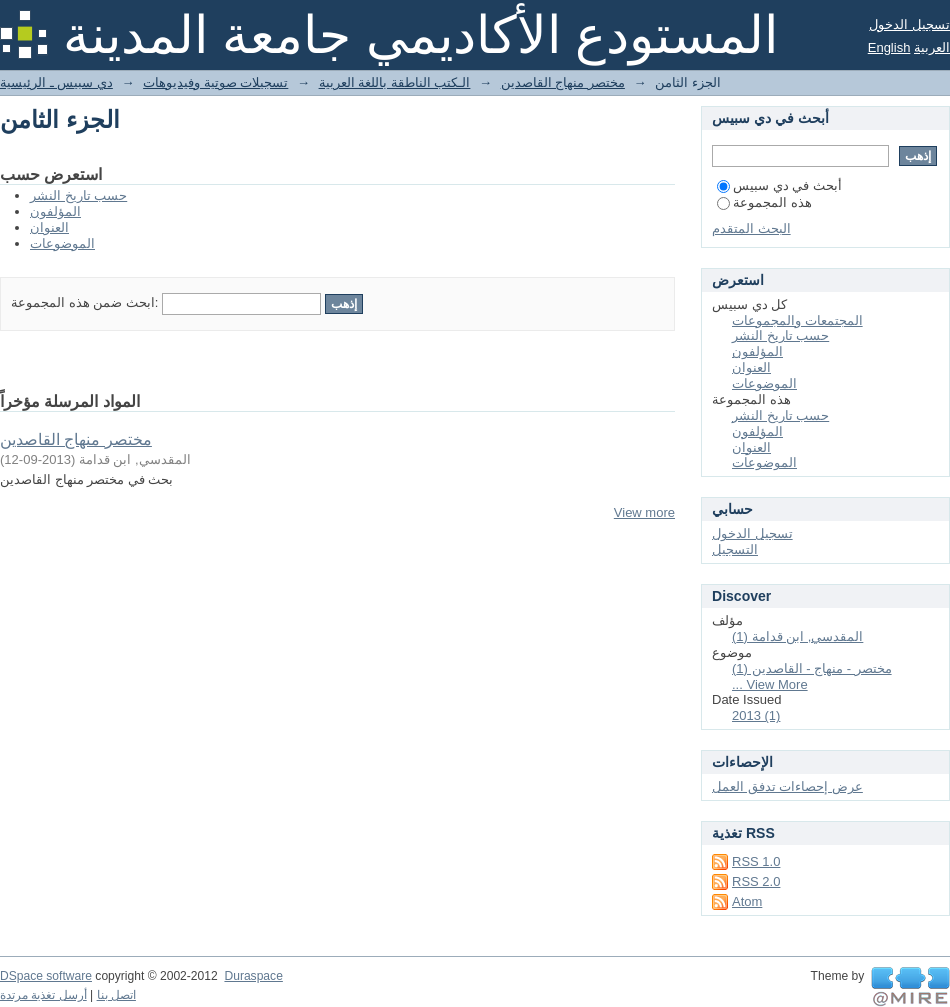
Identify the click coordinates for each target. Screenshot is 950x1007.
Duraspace (253, 976)
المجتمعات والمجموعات (797, 320)
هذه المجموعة (764, 202)
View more (644, 512)
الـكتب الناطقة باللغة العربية (395, 82)
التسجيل (735, 549)
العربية (932, 47)
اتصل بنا (116, 995)
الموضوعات (62, 243)
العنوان (49, 227)
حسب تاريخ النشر (78, 195)
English (889, 47)
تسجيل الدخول (909, 24)
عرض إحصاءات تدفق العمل (787, 786)
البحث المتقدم (751, 228)
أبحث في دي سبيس (779, 185)
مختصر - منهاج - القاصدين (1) (812, 668)
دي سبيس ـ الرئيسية (56, 82)
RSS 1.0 (756, 861)
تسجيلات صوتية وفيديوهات (215, 82)
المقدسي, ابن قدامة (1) (797, 636)
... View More (770, 684)
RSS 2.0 (756, 881)
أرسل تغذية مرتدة (43, 995)
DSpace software (46, 976)
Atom (747, 901)
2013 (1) (756, 715)
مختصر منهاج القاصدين (563, 82)
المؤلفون (55, 211)
